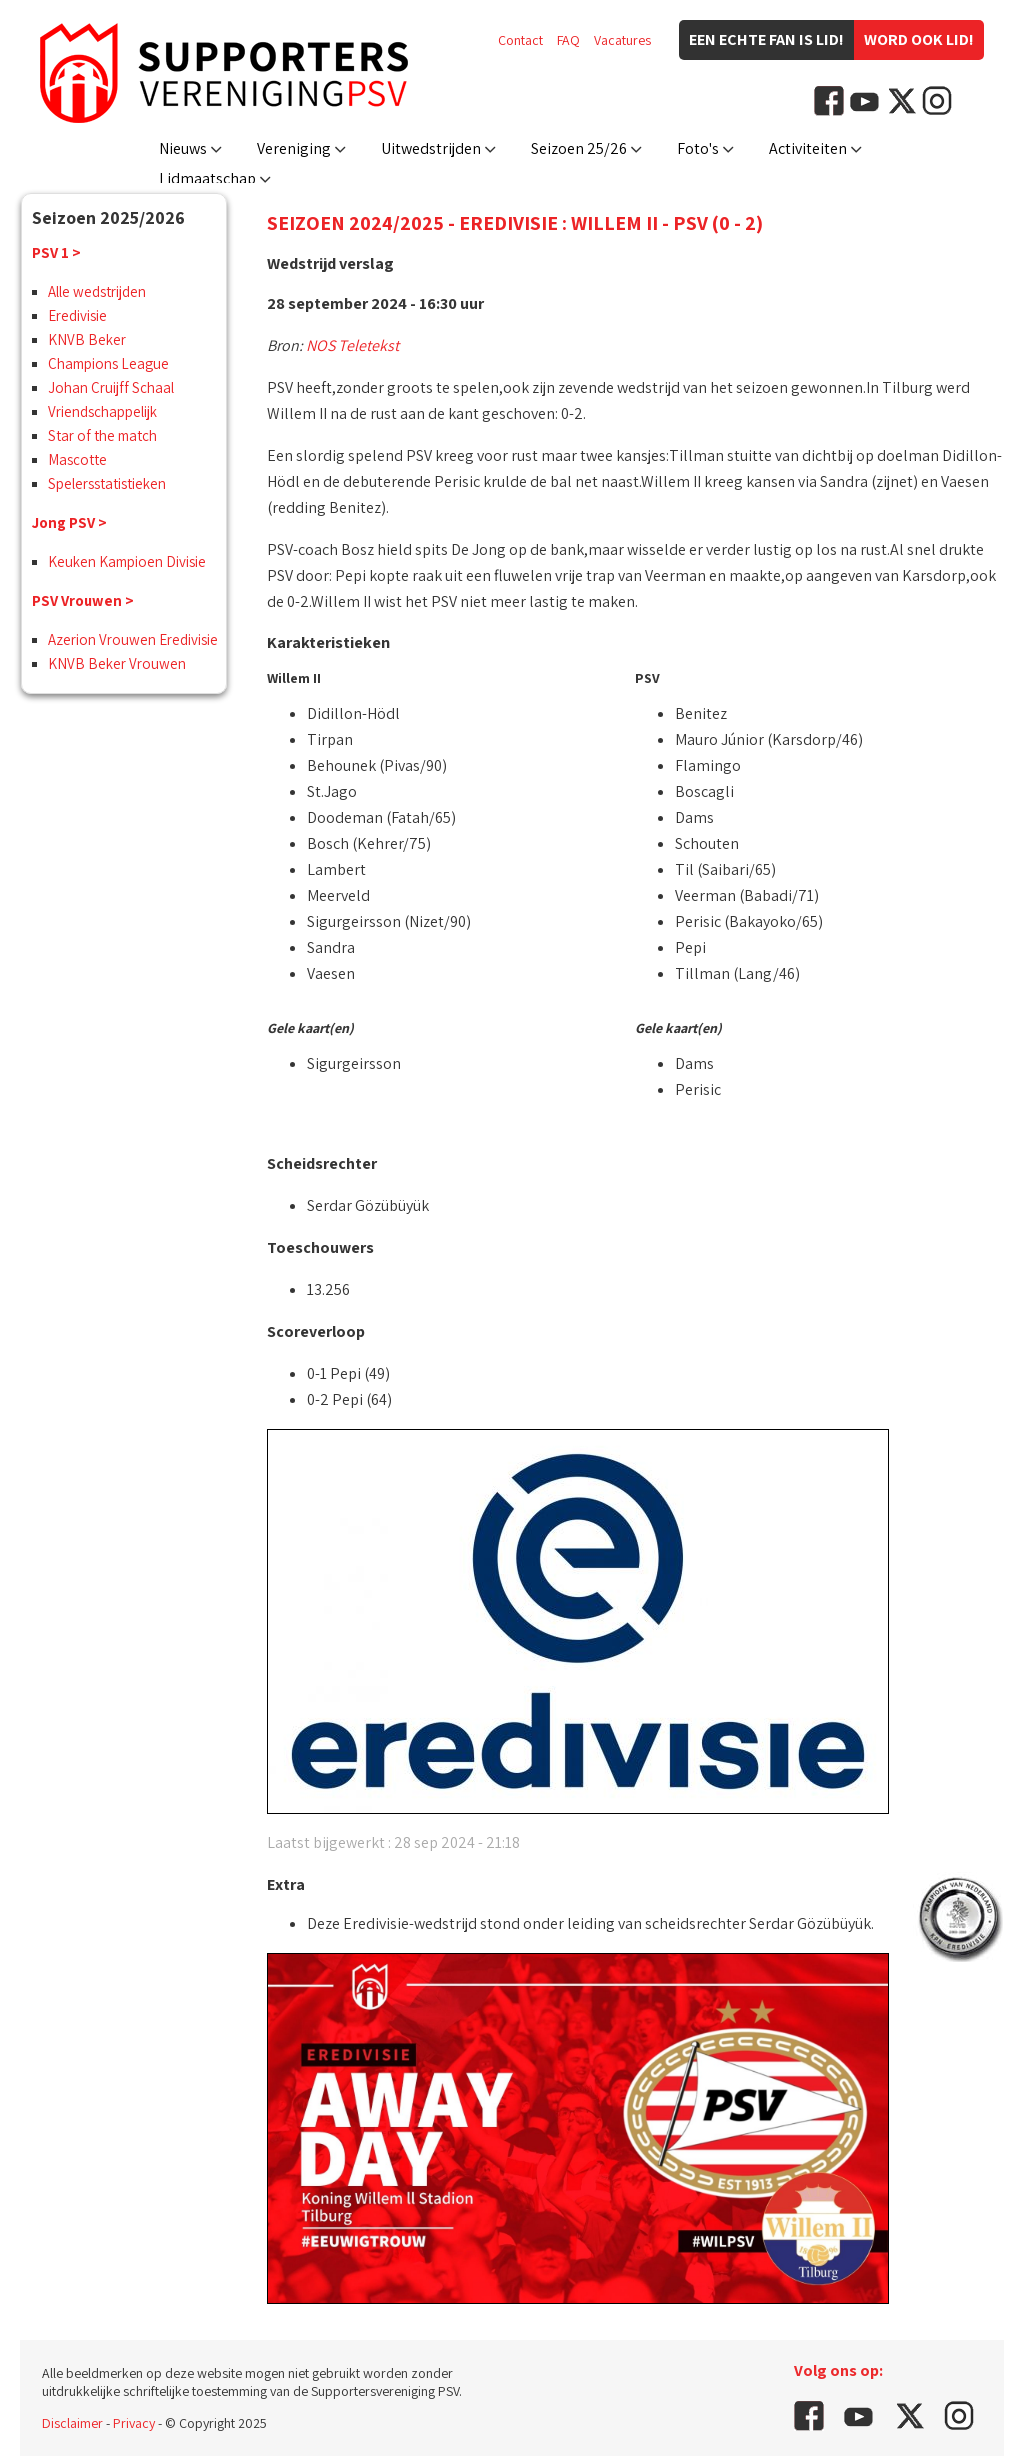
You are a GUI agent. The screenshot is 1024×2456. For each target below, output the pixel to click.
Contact (520, 40)
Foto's (698, 148)
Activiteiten (808, 148)
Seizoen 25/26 (579, 148)
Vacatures (622, 40)
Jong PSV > (69, 522)
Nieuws (183, 148)
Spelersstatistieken (107, 483)
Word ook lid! (919, 39)
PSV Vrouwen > (83, 600)
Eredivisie (77, 315)
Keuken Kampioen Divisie (127, 561)
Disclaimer (72, 2423)
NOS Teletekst (352, 345)
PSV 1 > (56, 252)
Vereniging (294, 148)
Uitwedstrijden (431, 148)
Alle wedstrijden (97, 291)
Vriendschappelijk (102, 411)
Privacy (134, 2423)
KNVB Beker (87, 339)
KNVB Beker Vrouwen (117, 663)
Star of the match (102, 435)
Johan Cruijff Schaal (111, 387)
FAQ (568, 40)
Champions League (108, 363)
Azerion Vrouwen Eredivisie (133, 639)
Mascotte (77, 459)
